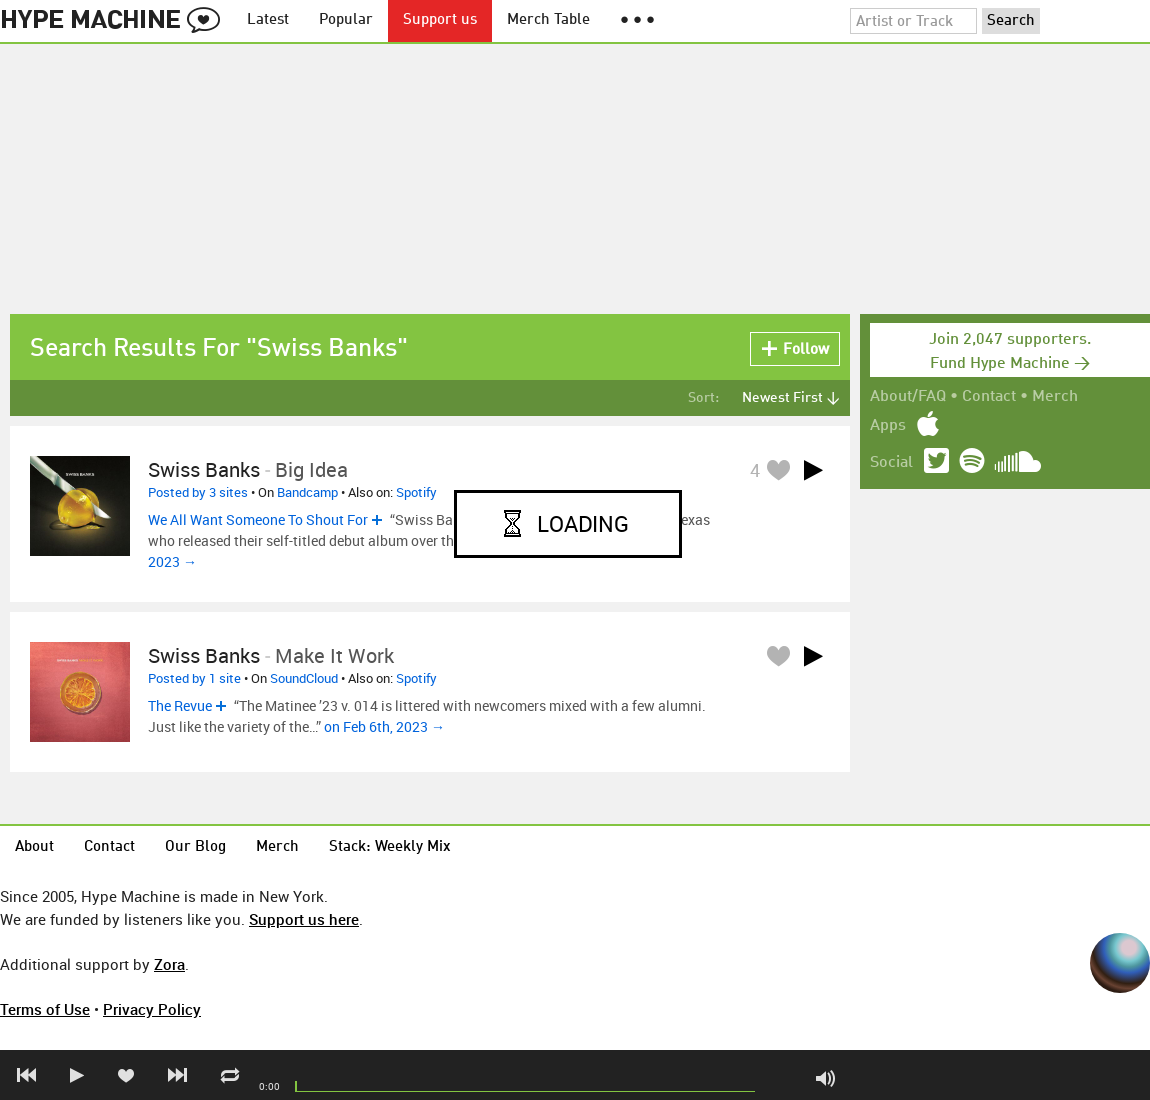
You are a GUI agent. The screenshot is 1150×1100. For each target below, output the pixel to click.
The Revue (180, 705)
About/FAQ (908, 397)
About (34, 847)
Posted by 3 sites (198, 492)
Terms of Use (45, 1009)
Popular (346, 20)
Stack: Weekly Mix (390, 847)
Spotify (416, 492)
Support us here (304, 919)
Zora (169, 964)
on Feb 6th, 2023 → (384, 726)
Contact (989, 397)
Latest (268, 20)
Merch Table (548, 20)
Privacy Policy (152, 1009)
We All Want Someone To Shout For (258, 519)
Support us (440, 20)
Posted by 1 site (194, 678)
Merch (1055, 397)
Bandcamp (307, 492)
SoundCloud (304, 678)
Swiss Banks (204, 469)
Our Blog (195, 847)
